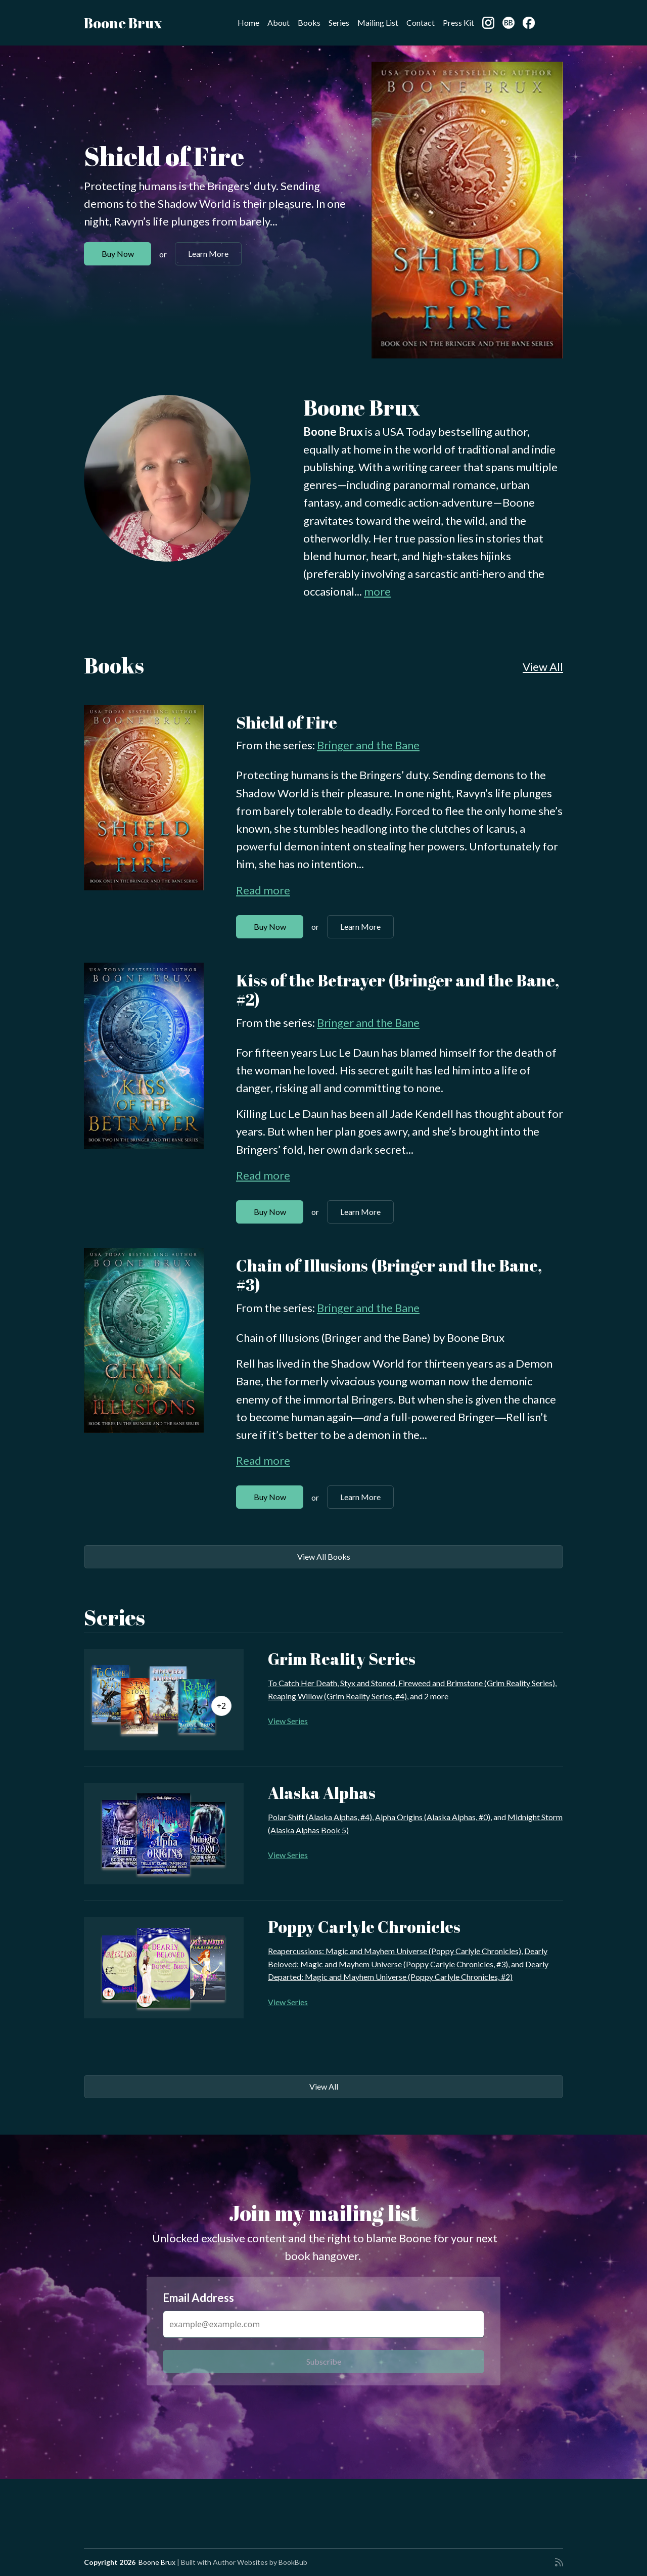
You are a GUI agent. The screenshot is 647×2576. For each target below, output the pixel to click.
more (377, 591)
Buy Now (118, 253)
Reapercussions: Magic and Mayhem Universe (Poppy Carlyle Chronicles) (394, 1951)
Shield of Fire (164, 155)
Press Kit (458, 22)
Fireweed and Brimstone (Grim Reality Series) (476, 1683)
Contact (420, 22)
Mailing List (377, 22)
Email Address (198, 2297)
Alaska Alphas (322, 1792)
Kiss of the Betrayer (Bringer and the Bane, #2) (397, 989)
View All (543, 666)
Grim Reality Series (341, 1658)
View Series (288, 1721)
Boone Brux (123, 22)
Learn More (208, 253)
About (278, 22)
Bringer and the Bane (368, 745)
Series (339, 22)
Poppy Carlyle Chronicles (364, 1926)
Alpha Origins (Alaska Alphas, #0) (432, 1817)
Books (309, 22)
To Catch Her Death (302, 1683)
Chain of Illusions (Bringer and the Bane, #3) (389, 1274)
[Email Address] (323, 2324)
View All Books (323, 1556)
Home (248, 22)
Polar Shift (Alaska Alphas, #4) (320, 1817)
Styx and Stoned (367, 1683)
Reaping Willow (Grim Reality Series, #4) (337, 1696)
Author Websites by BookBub (260, 2562)
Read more (263, 890)
